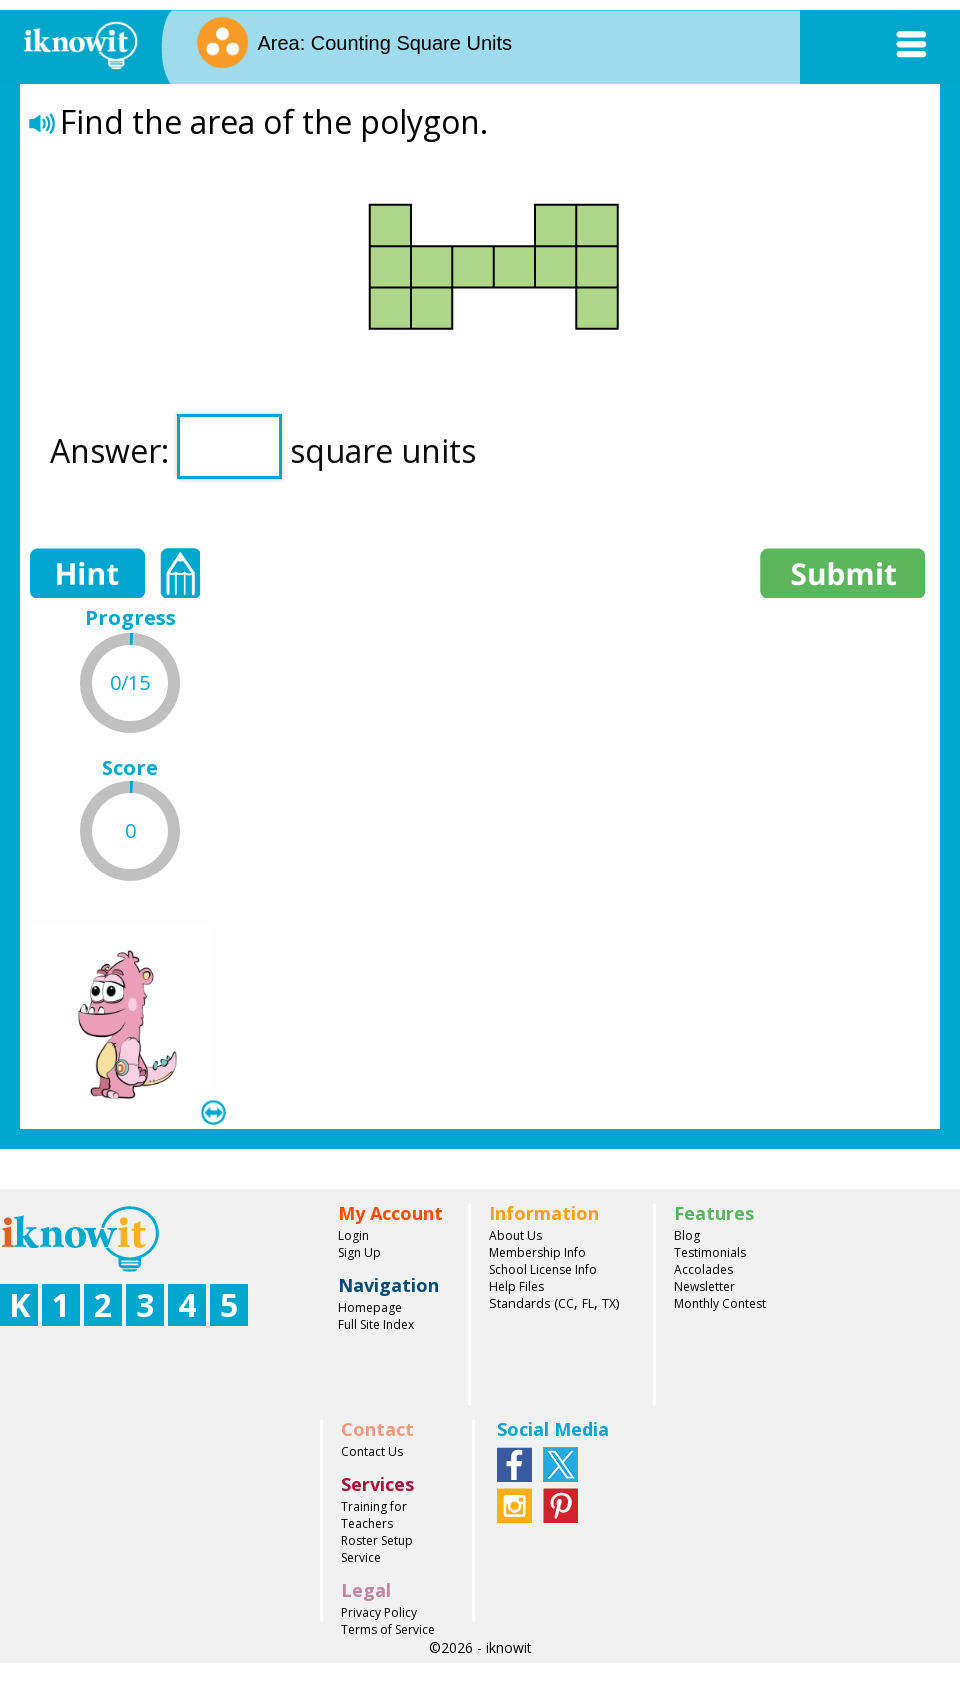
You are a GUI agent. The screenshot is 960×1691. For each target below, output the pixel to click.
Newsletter (704, 1286)
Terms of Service (388, 1629)
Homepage (370, 1307)
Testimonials (710, 1252)
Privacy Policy (379, 1612)
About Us (515, 1235)
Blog (687, 1235)
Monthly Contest (720, 1303)
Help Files (516, 1286)
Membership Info (537, 1252)
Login (353, 1235)
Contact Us (372, 1451)
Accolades (703, 1269)
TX (609, 1303)
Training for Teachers (374, 1515)
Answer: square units (263, 446)
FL (588, 1303)
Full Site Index (376, 1324)
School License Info (543, 1269)
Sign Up (359, 1252)
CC (566, 1303)
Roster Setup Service (377, 1549)
